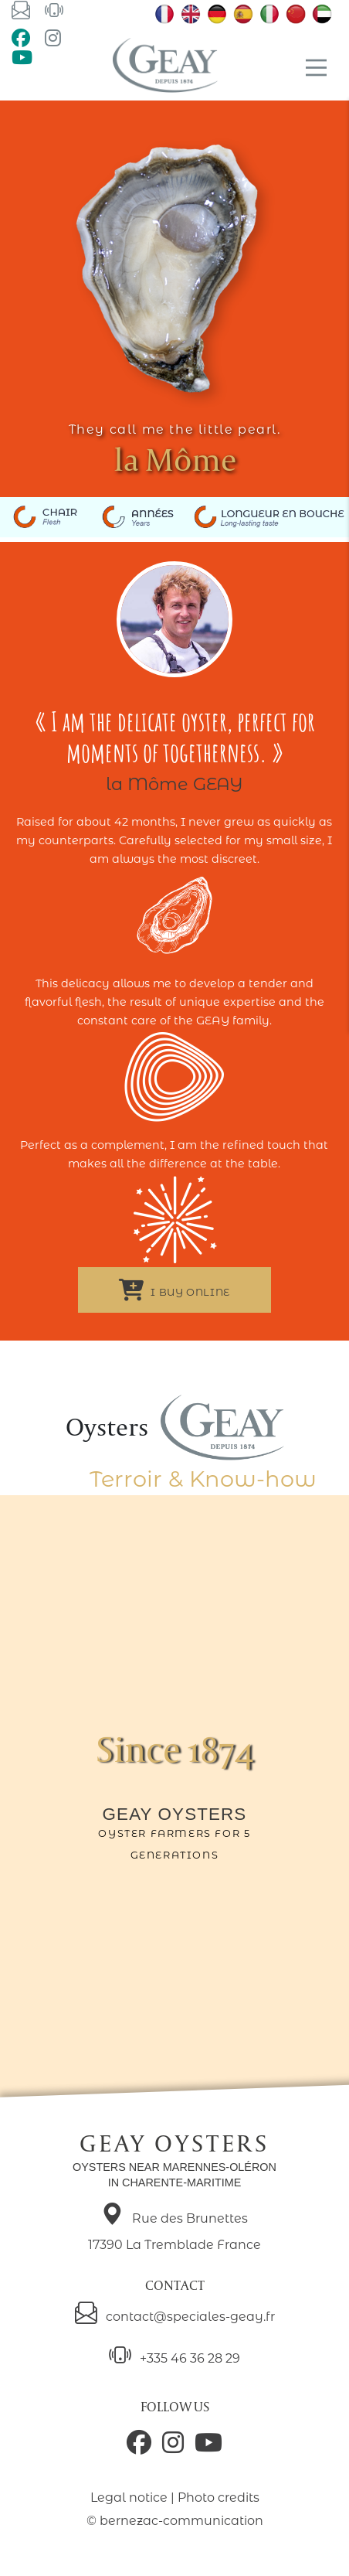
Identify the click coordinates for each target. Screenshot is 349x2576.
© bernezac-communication (174, 2520)
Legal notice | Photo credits (174, 2497)
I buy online (174, 1290)
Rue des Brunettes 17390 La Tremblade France (174, 2229)
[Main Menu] (316, 67)
